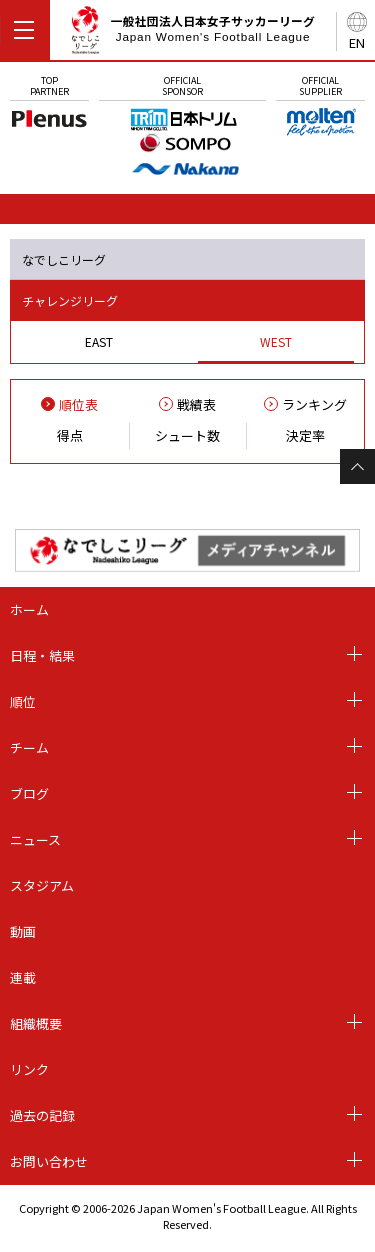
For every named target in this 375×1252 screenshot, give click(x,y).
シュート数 (187, 435)
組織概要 (36, 1023)
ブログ (29, 793)
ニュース (35, 839)
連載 (23, 977)
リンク (29, 1069)
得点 (70, 435)
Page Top (357, 466)
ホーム (29, 609)
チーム (29, 747)
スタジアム (42, 885)
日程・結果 (42, 655)
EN (357, 42)
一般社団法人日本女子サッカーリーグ (192, 33)
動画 (23, 931)
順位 (23, 701)
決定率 (305, 435)
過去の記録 (42, 1115)
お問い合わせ (49, 1161)
